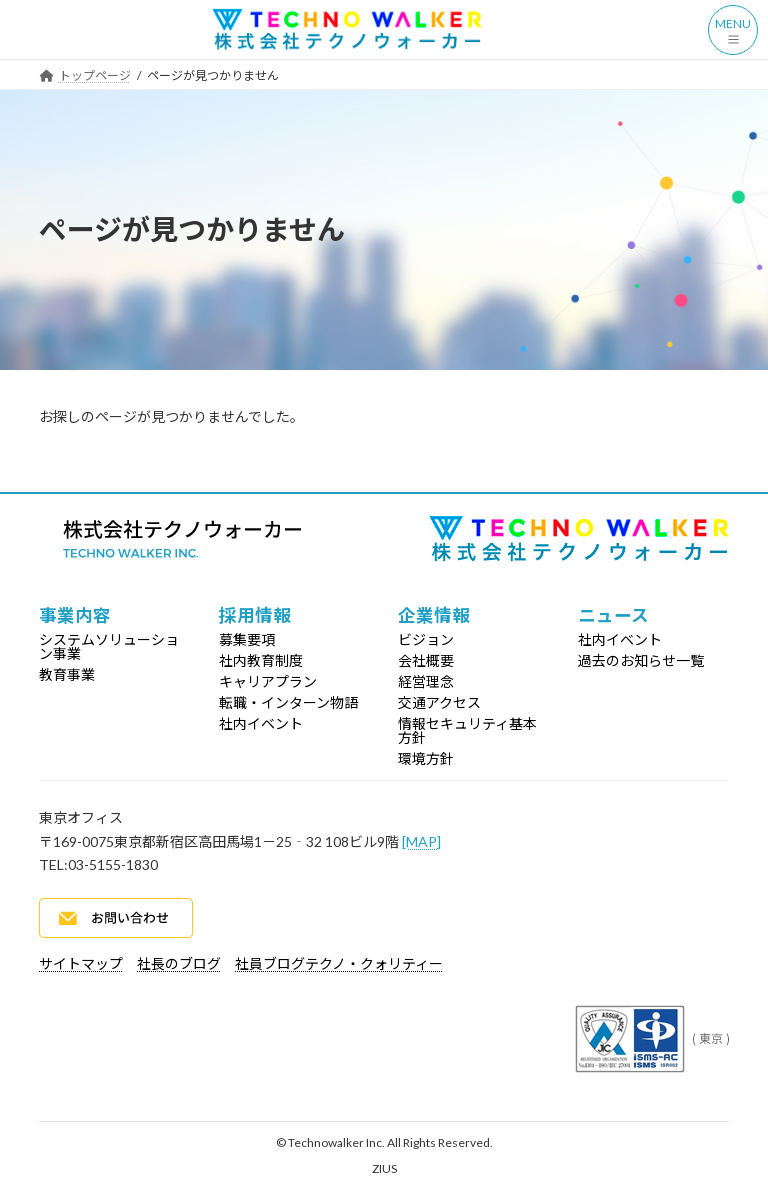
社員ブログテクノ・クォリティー (339, 963)
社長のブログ (179, 963)
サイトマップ (81, 963)
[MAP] (421, 841)
